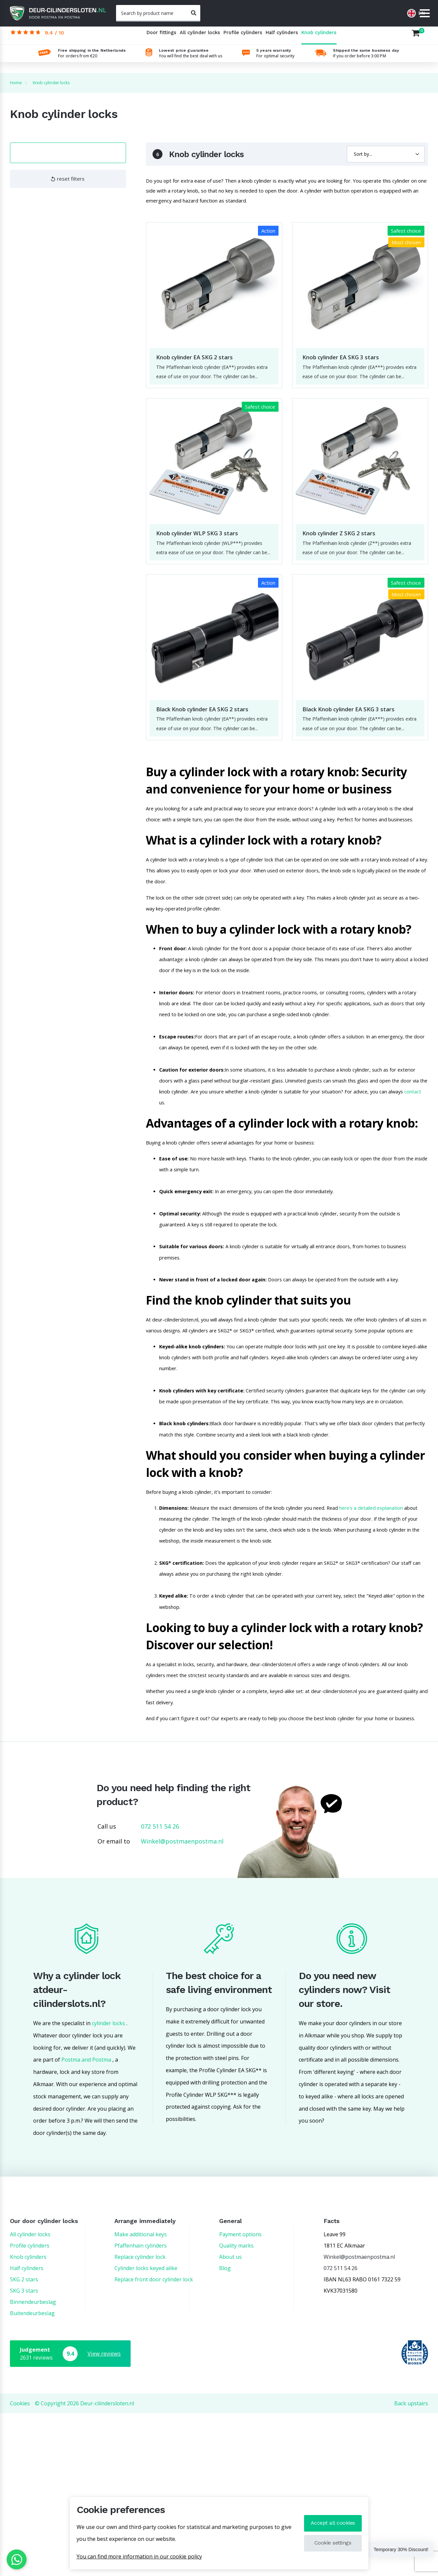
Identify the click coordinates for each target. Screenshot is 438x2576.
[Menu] (424, 14)
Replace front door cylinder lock (153, 2442)
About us (230, 2419)
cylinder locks (108, 2186)
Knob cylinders (319, 38)
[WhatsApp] (17, 2559)
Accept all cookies (332, 2523)
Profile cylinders (242, 38)
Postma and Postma (86, 2222)
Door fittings (161, 38)
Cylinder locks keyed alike (145, 2430)
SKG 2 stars (24, 2442)
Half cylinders (282, 38)
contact (262, 1161)
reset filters (68, 183)
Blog (225, 2430)
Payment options (240, 2397)
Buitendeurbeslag (32, 2476)
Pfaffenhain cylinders (140, 2408)
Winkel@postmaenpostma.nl (182, 2004)
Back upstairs (411, 2566)
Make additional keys (140, 2397)
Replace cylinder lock (139, 2419)
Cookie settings (331, 2543)
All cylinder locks (200, 38)
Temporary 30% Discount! (392, 2551)
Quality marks (236, 2408)
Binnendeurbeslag (33, 2464)
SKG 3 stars (24, 2453)
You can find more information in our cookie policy (139, 2556)
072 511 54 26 (160, 1989)
